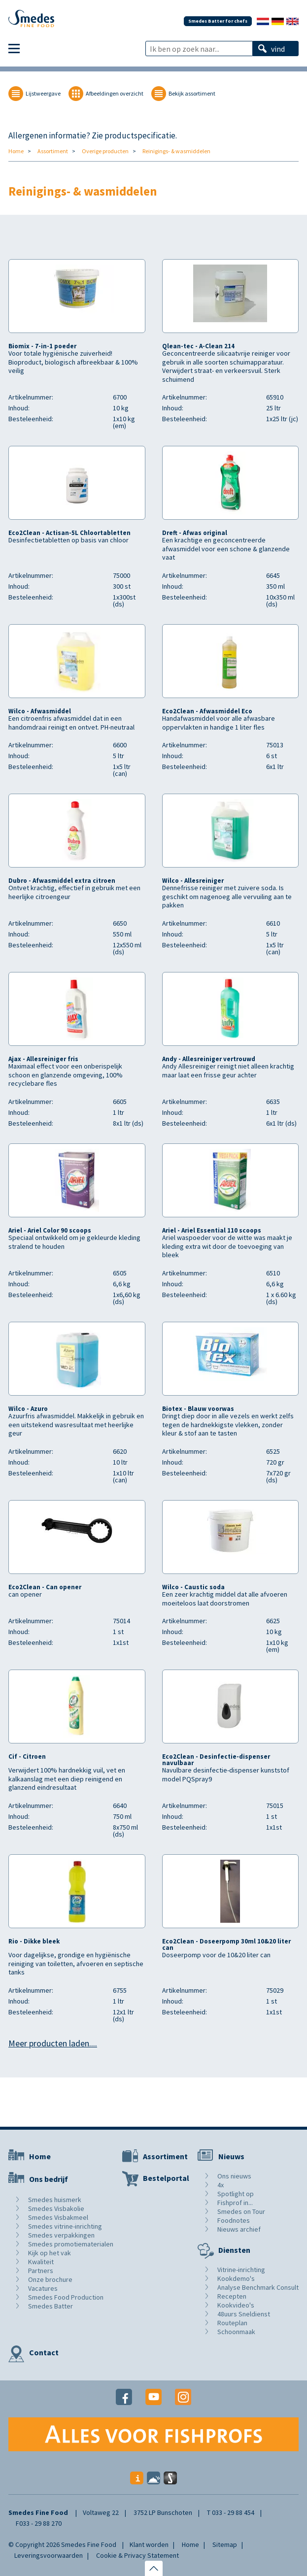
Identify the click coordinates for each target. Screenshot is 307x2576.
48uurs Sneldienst (243, 2313)
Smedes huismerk (54, 2199)
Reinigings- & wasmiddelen (176, 151)
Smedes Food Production (65, 2297)
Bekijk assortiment (192, 93)
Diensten (234, 2250)
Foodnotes (233, 2220)
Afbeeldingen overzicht (114, 93)
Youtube (153, 2397)
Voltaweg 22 (101, 2512)
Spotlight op (235, 2193)
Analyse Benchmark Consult (258, 2287)
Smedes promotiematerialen (70, 2244)
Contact (44, 2352)
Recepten (231, 2296)
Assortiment (52, 151)
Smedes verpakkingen (61, 2235)
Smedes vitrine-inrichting (65, 2226)
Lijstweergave (43, 93)
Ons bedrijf (48, 2179)
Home (16, 151)
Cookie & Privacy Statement (137, 2555)
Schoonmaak (236, 2331)
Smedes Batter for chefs (217, 21)
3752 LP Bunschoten (163, 2512)
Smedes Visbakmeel (58, 2217)
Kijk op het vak (49, 2252)
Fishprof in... (235, 2202)
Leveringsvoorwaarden (48, 2555)
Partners (40, 2270)
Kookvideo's (235, 2305)
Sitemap (224, 2544)
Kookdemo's (236, 2278)
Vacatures (43, 2288)
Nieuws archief (239, 2229)
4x (220, 2184)
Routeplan (232, 2322)
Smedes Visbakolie (56, 2208)
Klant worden (149, 2544)
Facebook (124, 2397)
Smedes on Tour (241, 2211)
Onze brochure (50, 2279)
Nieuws (231, 2156)
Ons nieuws (234, 2176)
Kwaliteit (41, 2261)
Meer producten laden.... (52, 2043)
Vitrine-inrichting (241, 2269)
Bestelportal (166, 2178)
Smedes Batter (50, 2306)
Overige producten (105, 151)
